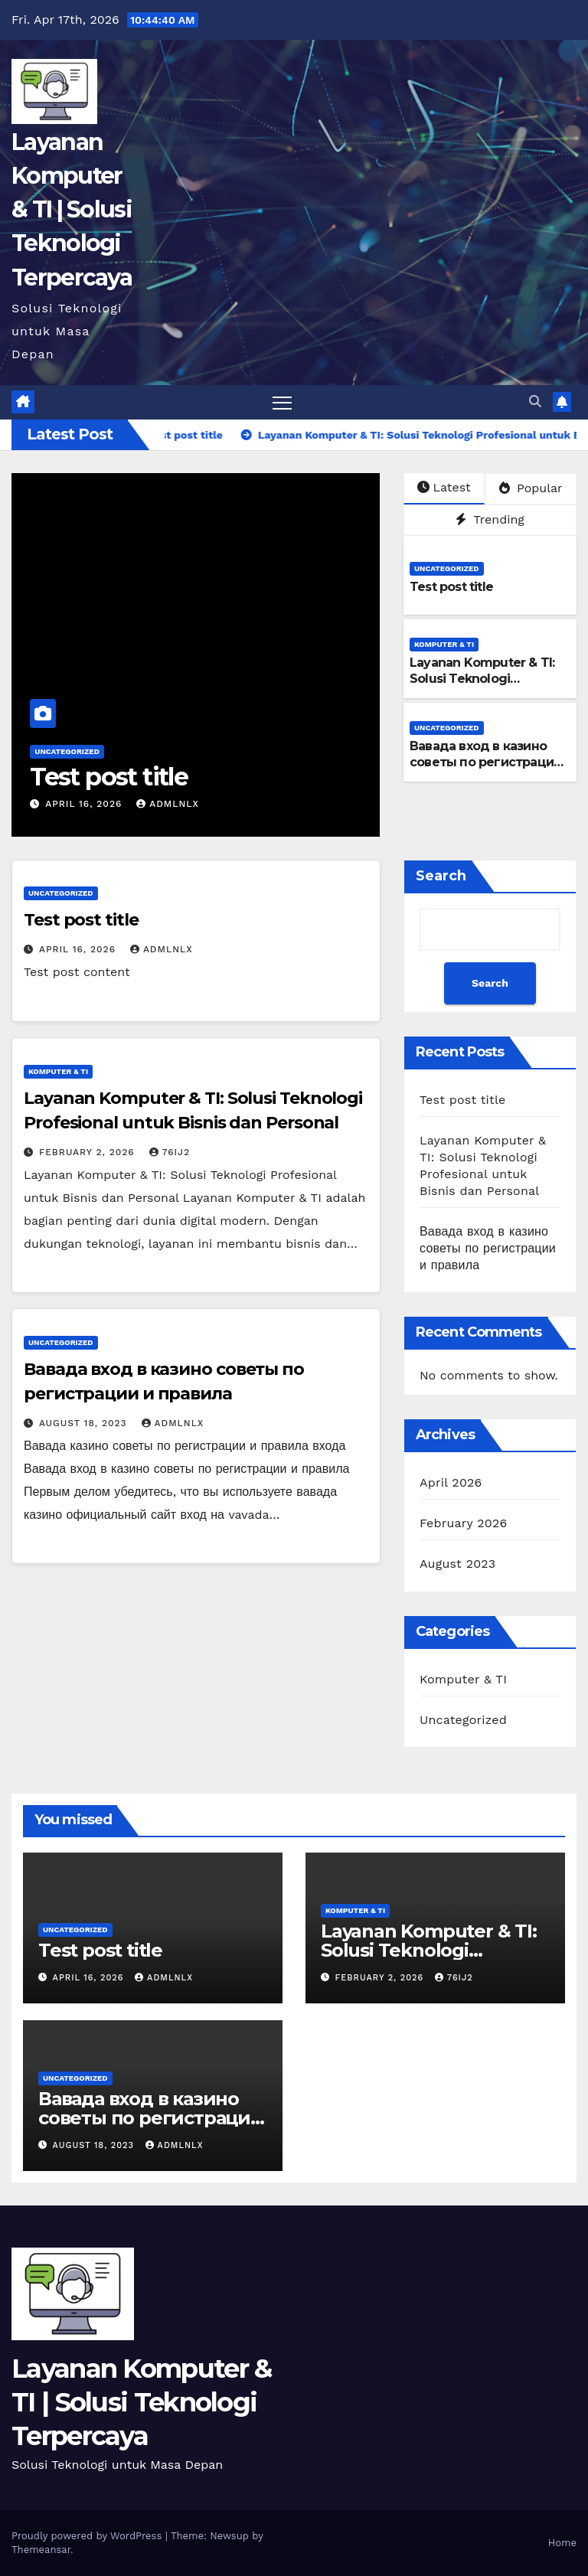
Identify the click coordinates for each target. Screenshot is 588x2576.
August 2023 (457, 1563)
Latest (443, 487)
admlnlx (167, 803)
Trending (490, 519)
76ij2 (170, 1152)
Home (562, 2542)
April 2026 (451, 1482)
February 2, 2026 (89, 1152)
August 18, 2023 (85, 1423)
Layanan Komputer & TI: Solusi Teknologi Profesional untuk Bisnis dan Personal (482, 686)
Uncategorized (67, 751)
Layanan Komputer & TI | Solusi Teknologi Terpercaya (71, 210)
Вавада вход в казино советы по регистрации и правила (485, 762)
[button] (535, 401)
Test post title (109, 777)
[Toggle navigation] (282, 402)
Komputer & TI (444, 644)
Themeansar (40, 2549)
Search (441, 875)
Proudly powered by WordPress (88, 2536)
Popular (531, 488)
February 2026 (463, 1523)
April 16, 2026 (85, 803)
